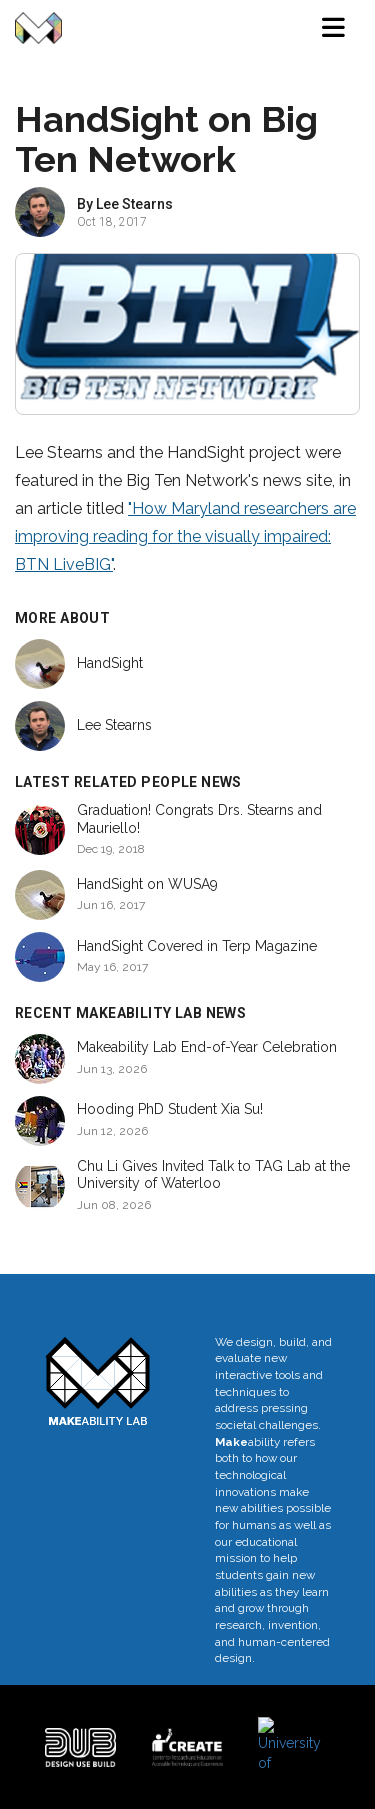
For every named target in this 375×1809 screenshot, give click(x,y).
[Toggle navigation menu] (333, 28)
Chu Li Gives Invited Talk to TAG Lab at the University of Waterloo (213, 1175)
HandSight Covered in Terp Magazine (197, 946)
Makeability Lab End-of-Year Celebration (207, 1047)
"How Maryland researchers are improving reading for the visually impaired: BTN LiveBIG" (185, 536)
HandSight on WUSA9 (147, 884)
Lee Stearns (134, 204)
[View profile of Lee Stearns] (40, 212)
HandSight (110, 663)
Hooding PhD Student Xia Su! (170, 1109)
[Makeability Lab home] (38, 28)
